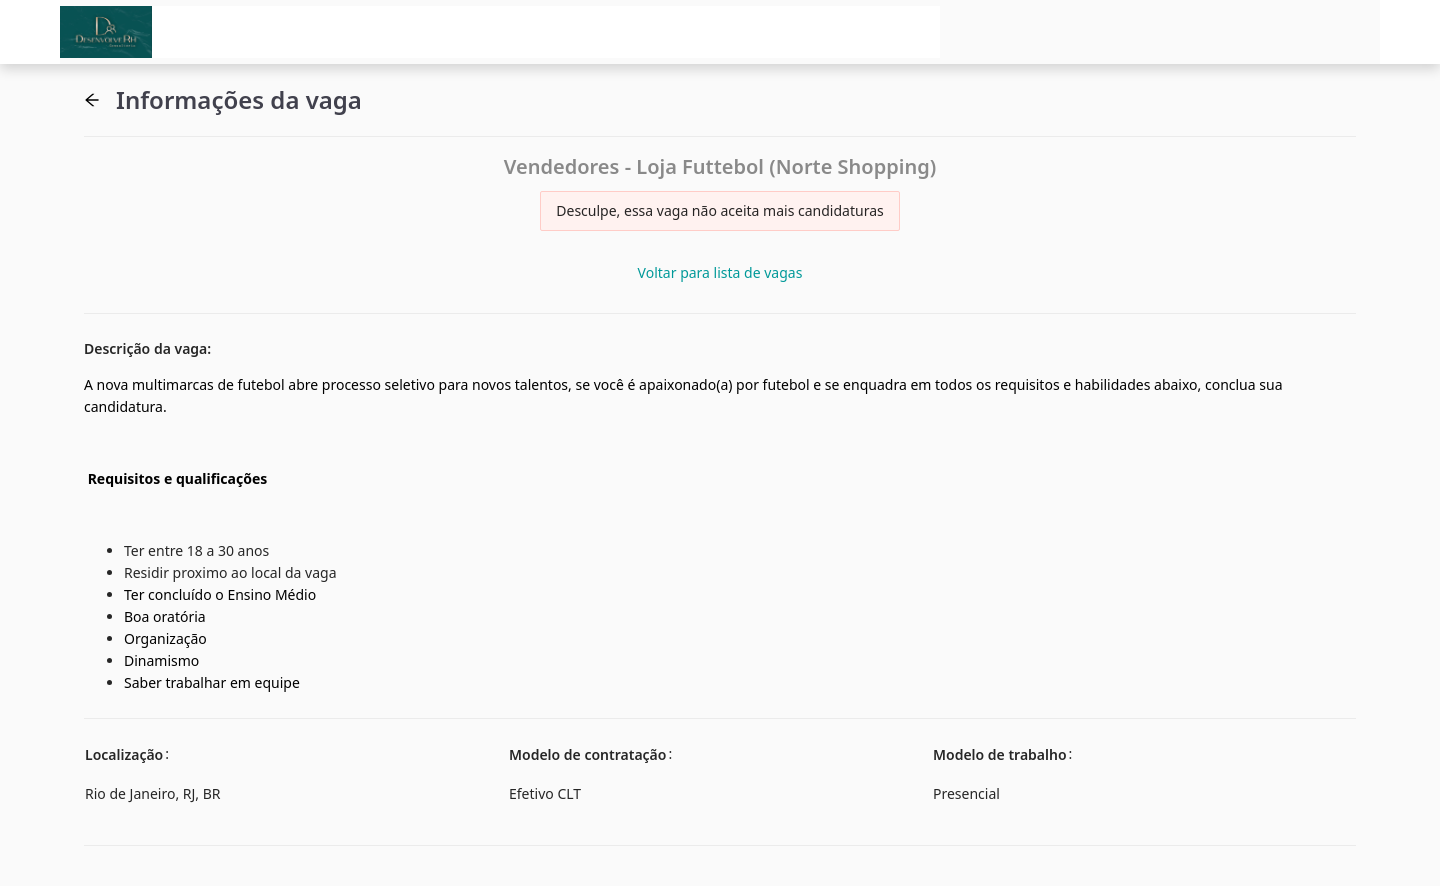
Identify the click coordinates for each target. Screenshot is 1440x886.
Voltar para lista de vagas (720, 272)
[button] (92, 100)
